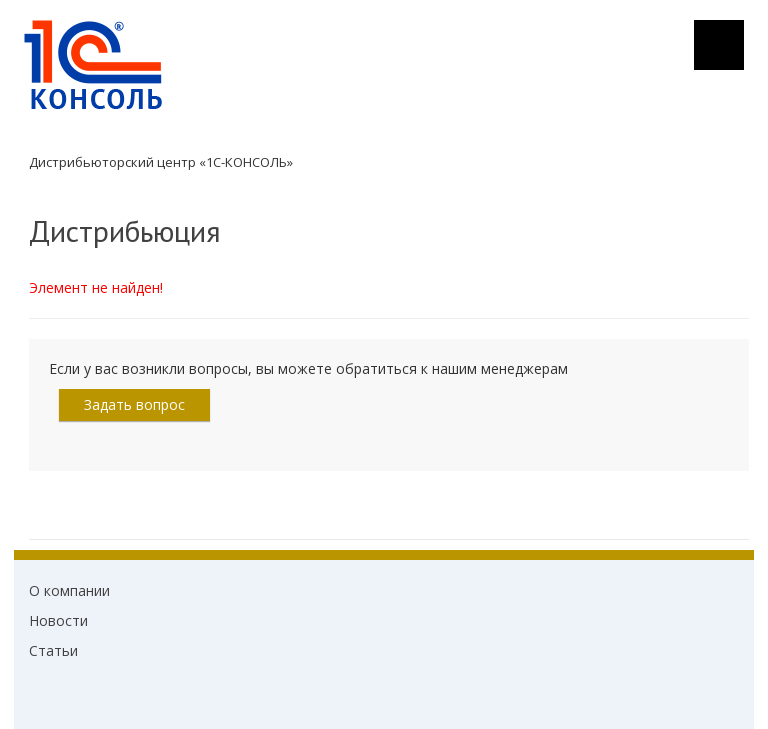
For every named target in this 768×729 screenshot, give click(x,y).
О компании (69, 590)
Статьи (53, 650)
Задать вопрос (134, 404)
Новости (58, 620)
